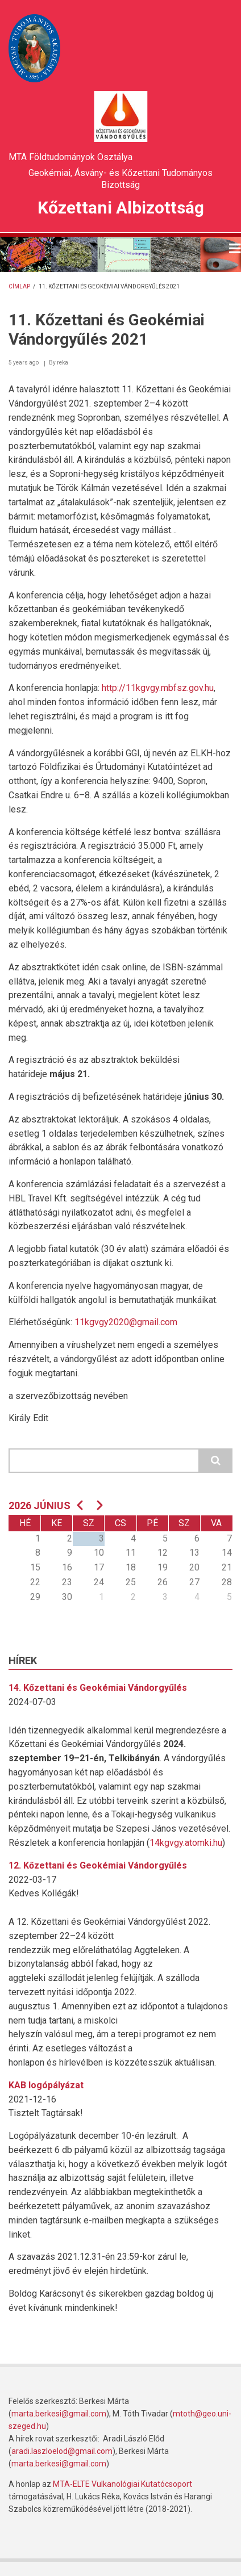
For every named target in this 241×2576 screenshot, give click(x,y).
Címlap (19, 286)
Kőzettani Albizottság (121, 207)
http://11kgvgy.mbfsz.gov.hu (158, 687)
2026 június (39, 1505)
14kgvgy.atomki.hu (185, 1842)
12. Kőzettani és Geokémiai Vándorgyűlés (98, 1865)
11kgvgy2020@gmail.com (125, 1322)
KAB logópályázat (46, 2085)
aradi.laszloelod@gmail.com (62, 2451)
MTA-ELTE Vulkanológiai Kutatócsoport (122, 2484)
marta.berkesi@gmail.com (58, 2413)
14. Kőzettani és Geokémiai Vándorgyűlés (98, 1687)
